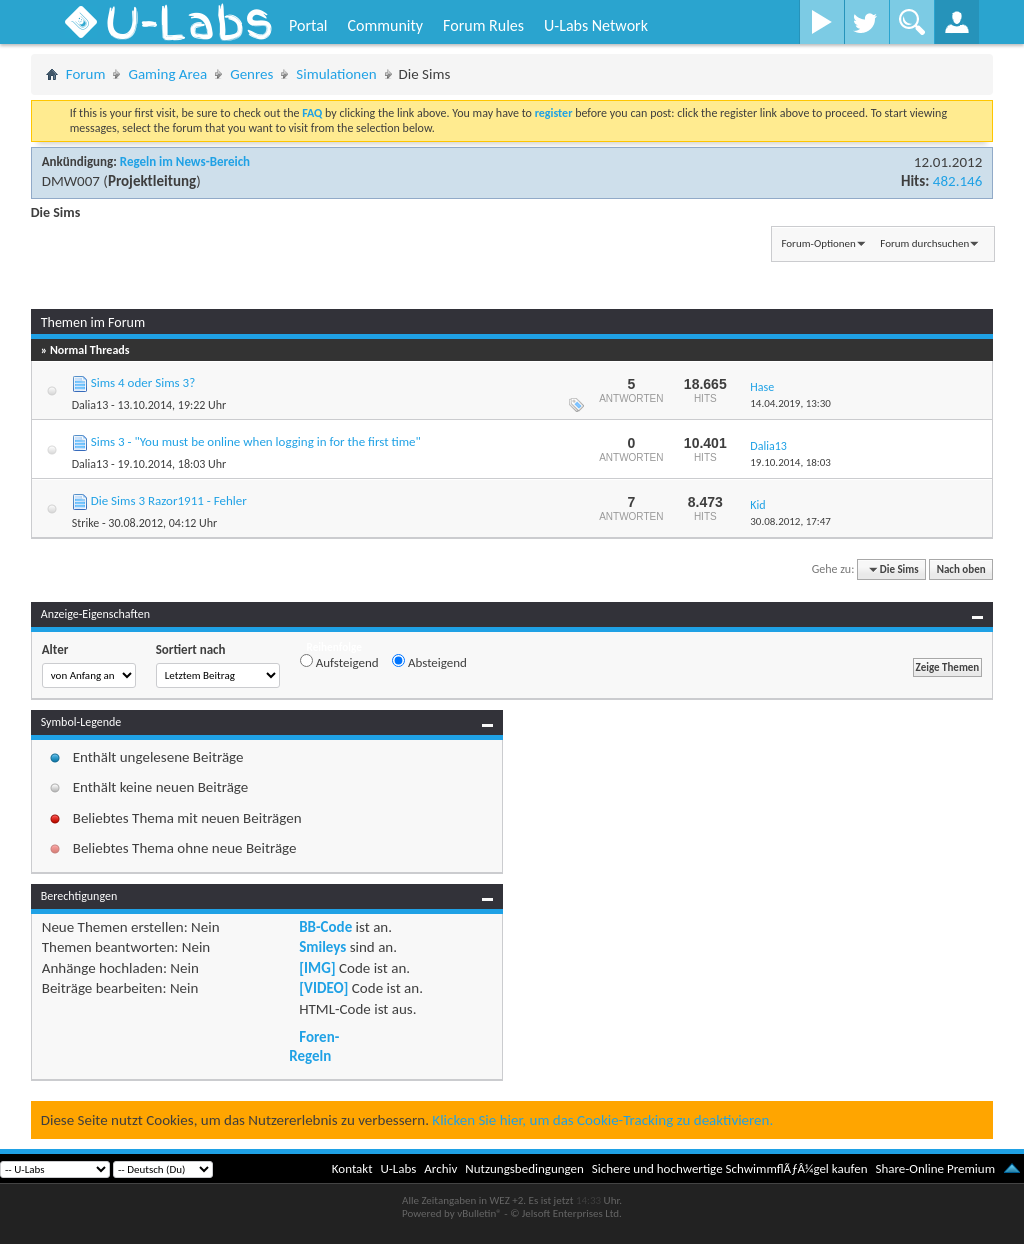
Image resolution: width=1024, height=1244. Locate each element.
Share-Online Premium (935, 1168)
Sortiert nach (191, 649)
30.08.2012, (790, 521)
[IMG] (317, 968)
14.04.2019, (790, 403)
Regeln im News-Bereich (185, 161)
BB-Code (325, 927)
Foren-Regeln (314, 1046)
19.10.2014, (790, 462)
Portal (308, 25)
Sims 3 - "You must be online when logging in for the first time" (256, 441)
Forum (86, 74)
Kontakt (352, 1168)
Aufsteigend (339, 662)
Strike (86, 523)
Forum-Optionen (818, 243)
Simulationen (336, 74)
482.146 (957, 181)
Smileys (322, 947)
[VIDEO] (323, 988)
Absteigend (429, 662)
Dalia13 (90, 405)
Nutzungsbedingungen (524, 1168)
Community (385, 25)
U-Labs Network (596, 25)
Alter (55, 649)
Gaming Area (167, 74)
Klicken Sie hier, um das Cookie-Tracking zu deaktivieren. (602, 1120)
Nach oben (961, 569)
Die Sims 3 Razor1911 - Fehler (169, 500)
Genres (251, 74)
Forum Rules (483, 25)
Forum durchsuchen (924, 243)
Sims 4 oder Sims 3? (143, 382)
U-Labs (399, 1168)
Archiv (440, 1168)
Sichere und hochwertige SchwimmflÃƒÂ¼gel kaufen (730, 1168)
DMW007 (71, 181)
